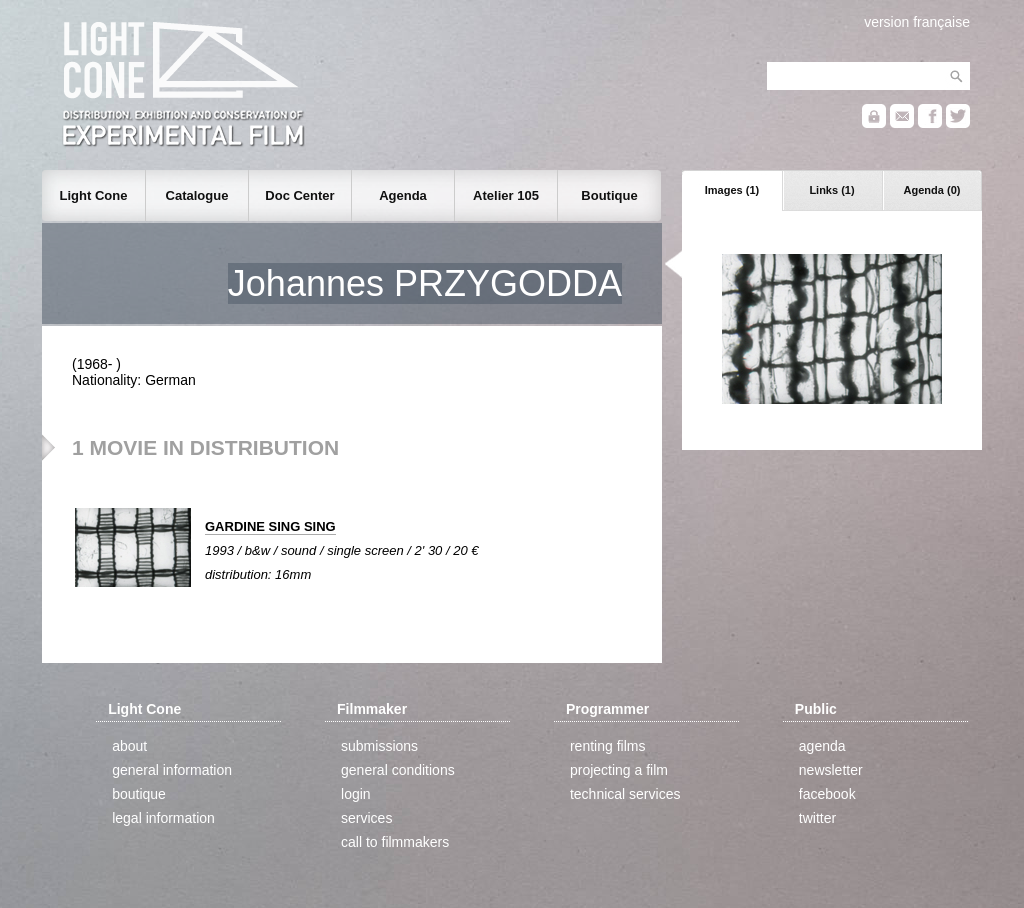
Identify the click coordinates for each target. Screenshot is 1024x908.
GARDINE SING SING (270, 526)
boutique (139, 794)
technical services (625, 794)
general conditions (398, 770)
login (356, 794)
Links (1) (831, 190)
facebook (827, 794)
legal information (163, 818)
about (129, 746)
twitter (817, 818)
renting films (607, 746)
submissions (379, 746)
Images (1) (732, 190)
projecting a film (619, 770)
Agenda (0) (932, 190)
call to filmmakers (395, 842)
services (366, 818)
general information (172, 770)
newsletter (831, 770)
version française (917, 22)
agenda (822, 746)
